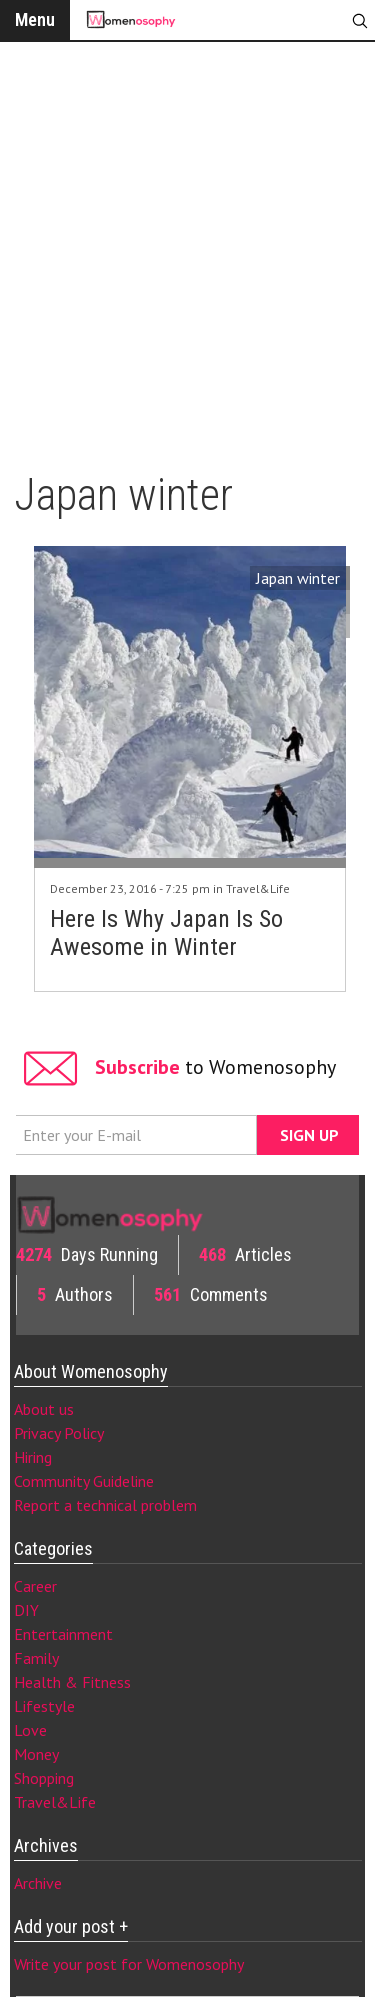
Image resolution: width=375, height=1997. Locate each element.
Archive (38, 1883)
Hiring (33, 1457)
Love (30, 1730)
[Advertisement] (187, 247)
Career (35, 1586)
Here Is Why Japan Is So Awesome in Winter (166, 933)
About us (44, 1409)
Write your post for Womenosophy (129, 1964)
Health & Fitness (72, 1682)
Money (36, 1754)
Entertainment (63, 1634)
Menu (35, 19)
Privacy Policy (59, 1433)
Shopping (44, 1778)
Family (36, 1658)
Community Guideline (84, 1481)
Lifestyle (44, 1706)
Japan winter (298, 578)
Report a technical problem (105, 1505)
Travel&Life (258, 888)
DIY (26, 1610)
